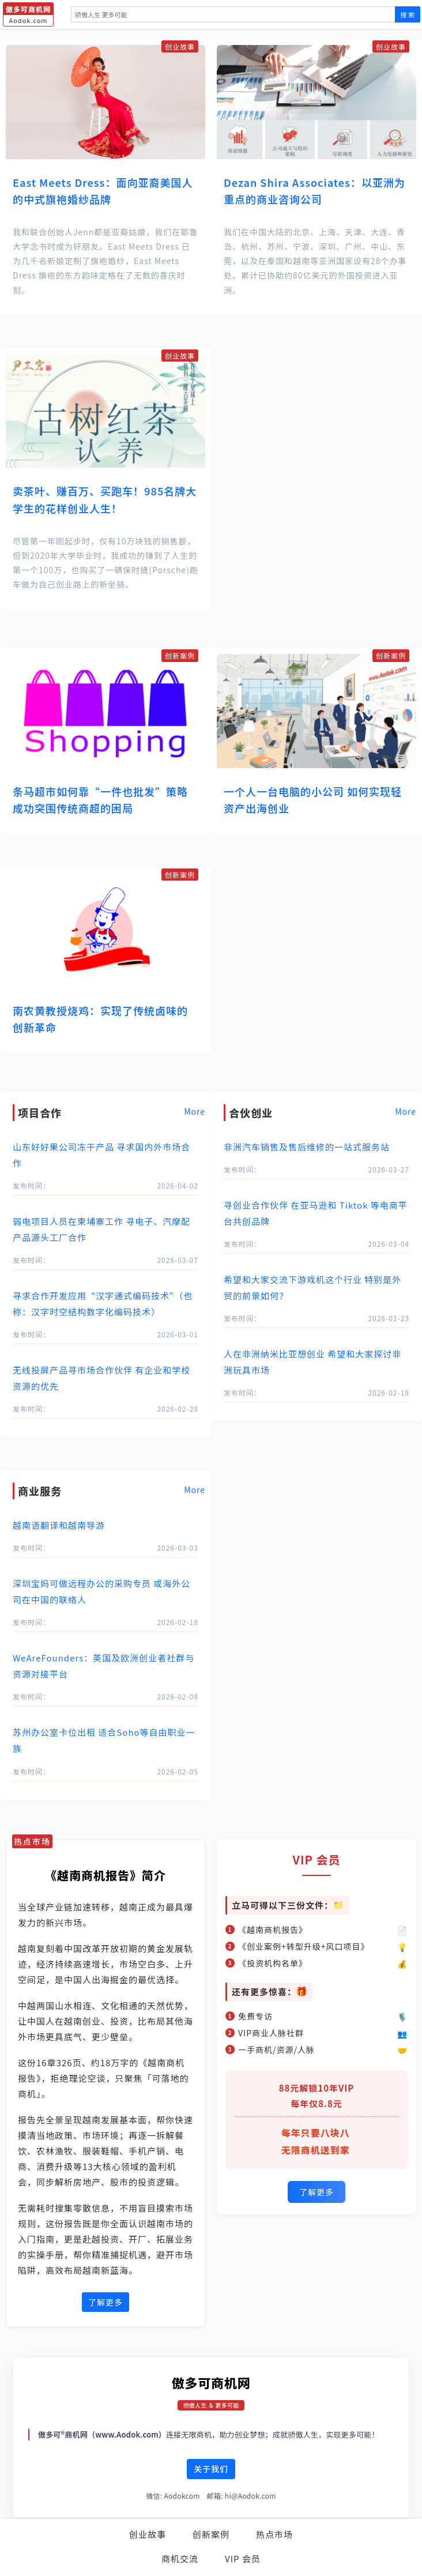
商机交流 (179, 2558)
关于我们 (211, 2469)
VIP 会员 (243, 2558)
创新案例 (211, 2534)
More (194, 1111)
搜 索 (408, 14)
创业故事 (147, 2534)
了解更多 (105, 2302)
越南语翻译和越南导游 (59, 1525)
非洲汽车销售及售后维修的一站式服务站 (307, 1147)
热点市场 (274, 2534)
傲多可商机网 (211, 2382)
